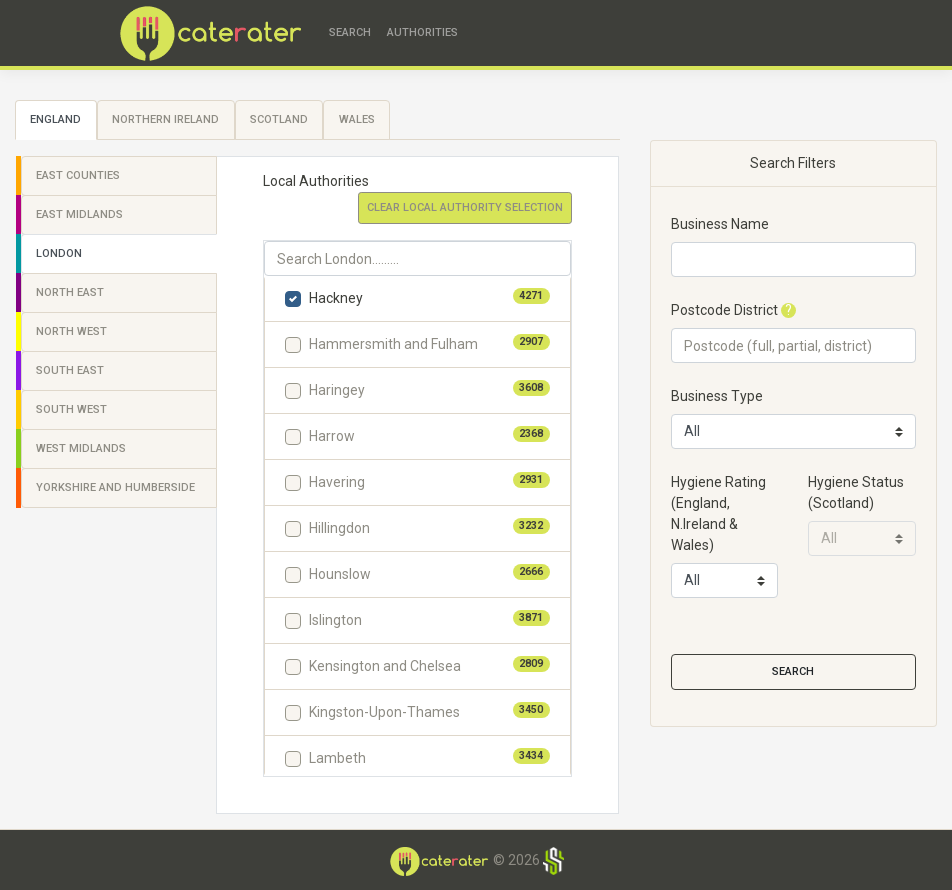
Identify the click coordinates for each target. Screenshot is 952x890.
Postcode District (724, 310)
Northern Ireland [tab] (165, 119)
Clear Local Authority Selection (465, 207)
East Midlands (79, 214)
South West (71, 409)
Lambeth (337, 758)
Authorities (422, 32)
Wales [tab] (357, 119)
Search (350, 32)
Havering (337, 482)
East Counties (78, 175)
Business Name (720, 224)
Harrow (332, 436)
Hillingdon (339, 528)
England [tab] (55, 119)
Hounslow (340, 574)
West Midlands (81, 448)
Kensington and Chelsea (385, 666)
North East (70, 292)
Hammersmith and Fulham (393, 344)
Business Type (717, 396)
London (59, 253)
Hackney (336, 298)
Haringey (337, 390)
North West (71, 331)
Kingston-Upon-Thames (384, 712)
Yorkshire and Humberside (115, 487)
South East (70, 370)
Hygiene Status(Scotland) (856, 492)
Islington (335, 620)
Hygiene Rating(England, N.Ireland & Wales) (718, 513)
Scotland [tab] (279, 119)
